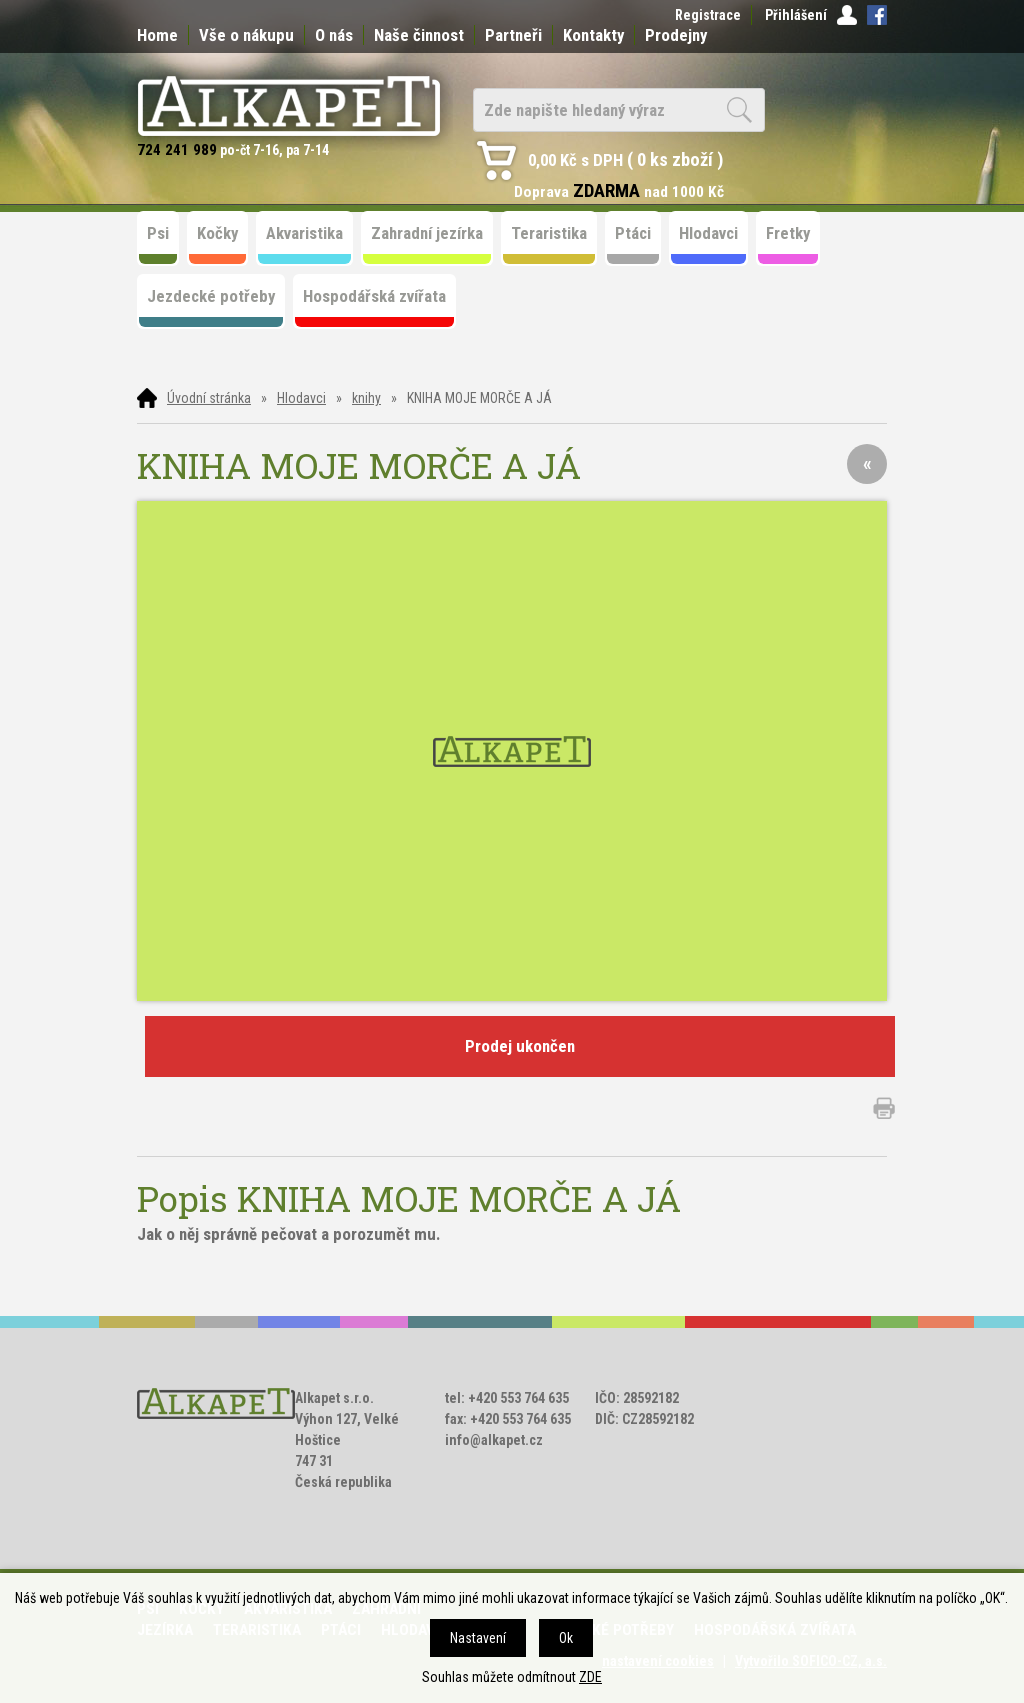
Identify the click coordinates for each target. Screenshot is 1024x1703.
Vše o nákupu (246, 35)
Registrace (708, 15)
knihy (366, 398)
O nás (334, 35)
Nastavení (478, 1638)
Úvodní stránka (209, 398)
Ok (566, 1638)
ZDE (590, 1677)
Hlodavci (301, 398)
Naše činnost (419, 35)
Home (157, 35)
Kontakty (593, 35)
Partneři (513, 35)
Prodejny (676, 35)
